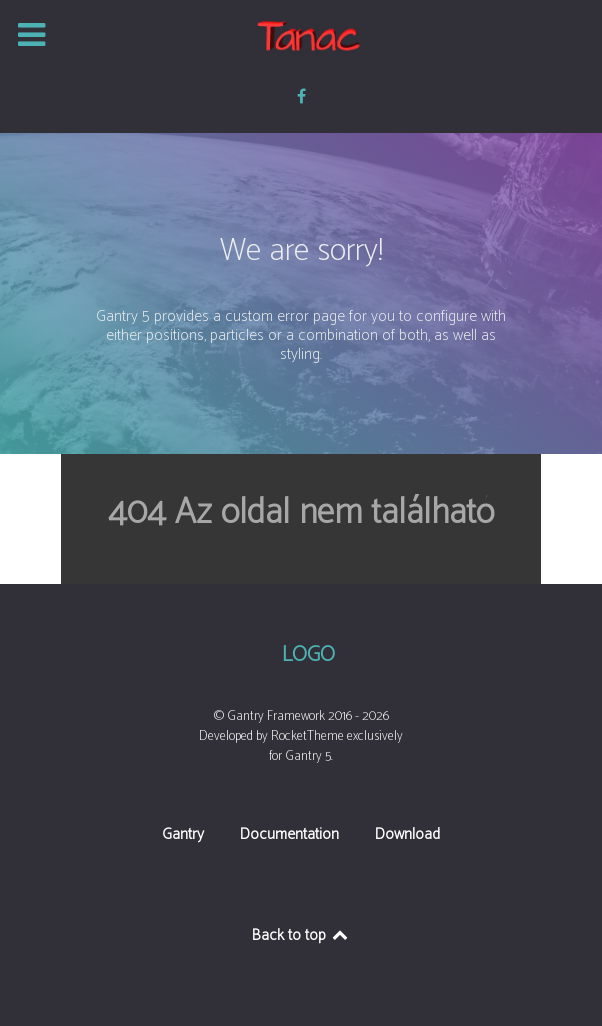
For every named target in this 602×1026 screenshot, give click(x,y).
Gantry (183, 836)
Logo (308, 656)
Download (407, 836)
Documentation (289, 836)
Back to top (301, 935)
